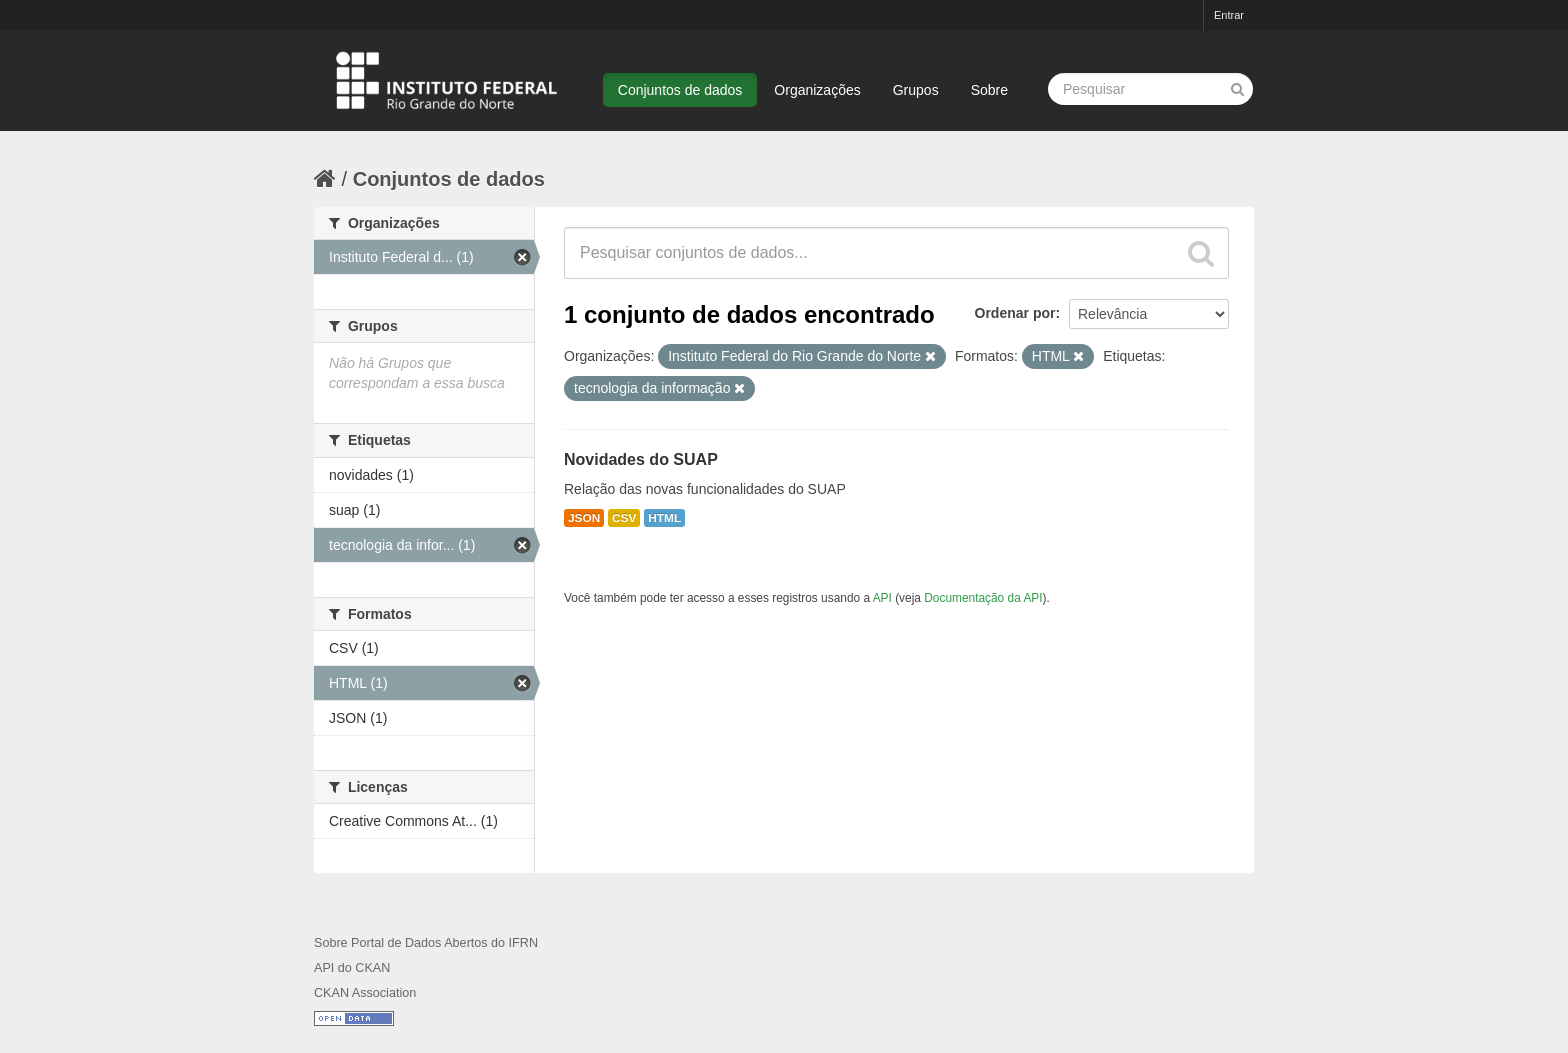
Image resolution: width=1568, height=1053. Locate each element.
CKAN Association (365, 993)
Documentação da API (983, 598)
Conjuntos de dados (680, 90)
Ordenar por (1015, 313)
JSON (584, 518)
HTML (664, 518)
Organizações (817, 90)
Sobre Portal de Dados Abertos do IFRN (426, 943)
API (882, 598)
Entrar (1229, 15)
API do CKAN (352, 968)
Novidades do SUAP (641, 459)
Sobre (989, 90)
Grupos (916, 90)
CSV (624, 518)
